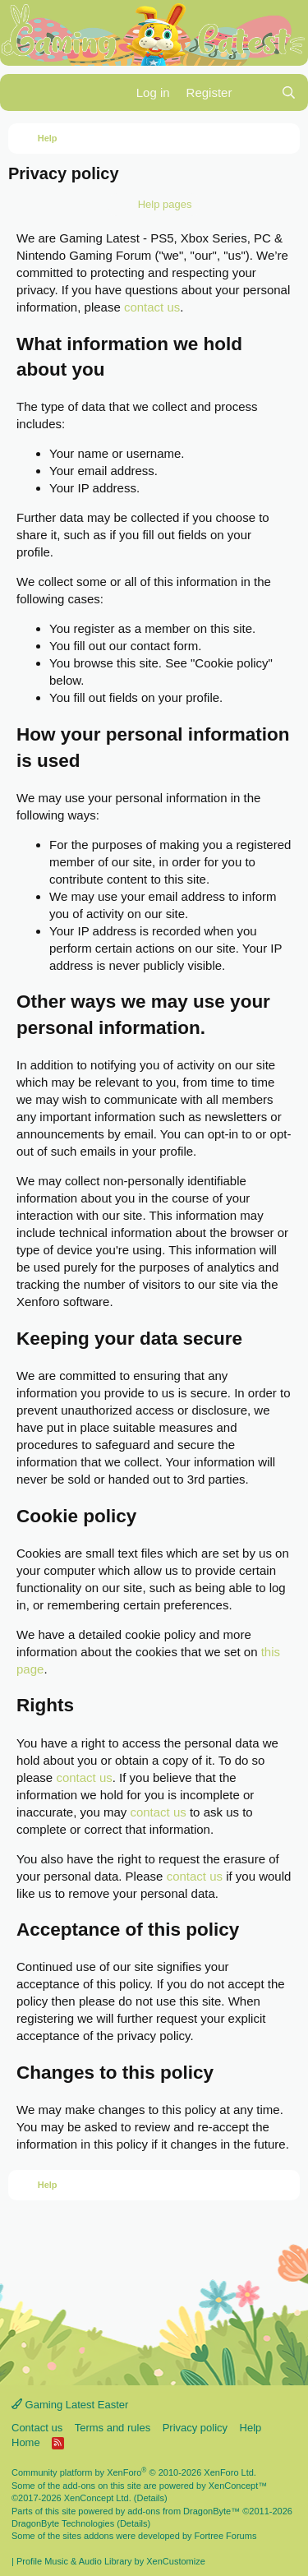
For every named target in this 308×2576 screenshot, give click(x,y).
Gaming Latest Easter (69, 2404)
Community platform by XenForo (133, 2472)
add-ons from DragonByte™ (183, 2511)
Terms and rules (112, 2427)
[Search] (289, 92)
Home (25, 2442)
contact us (152, 307)
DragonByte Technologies (62, 2523)
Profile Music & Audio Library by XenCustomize (110, 2561)
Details (150, 2498)
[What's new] (256, 92)
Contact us (36, 2427)
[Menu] (22, 92)
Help (251, 2427)
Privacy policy (195, 2427)
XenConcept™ (238, 2486)
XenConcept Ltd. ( (100, 2498)
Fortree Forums (226, 2536)
